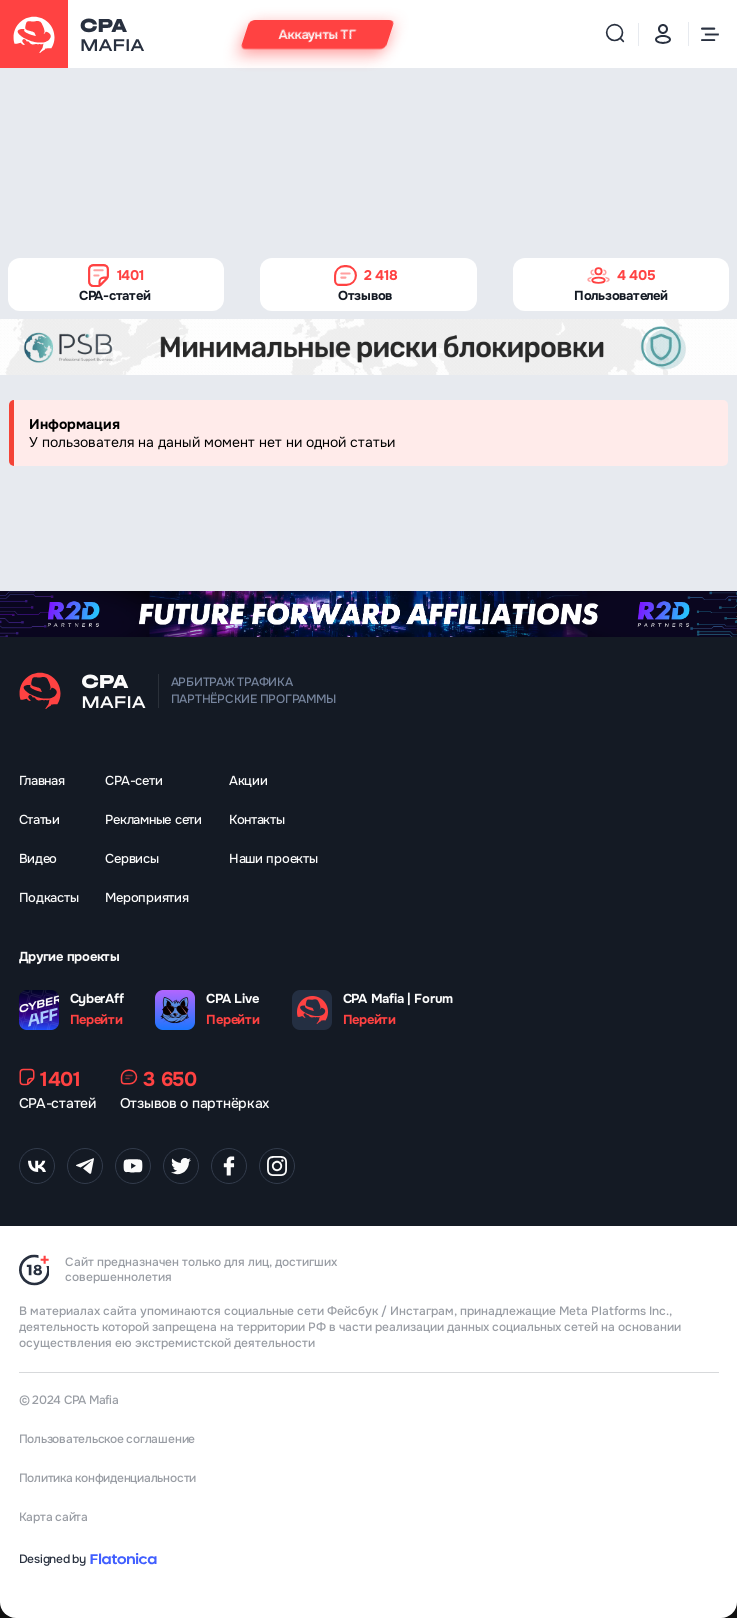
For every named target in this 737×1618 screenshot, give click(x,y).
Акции (248, 780)
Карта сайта (53, 1517)
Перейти (96, 1020)
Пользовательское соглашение (107, 1439)
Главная (42, 780)
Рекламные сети (153, 819)
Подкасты (49, 897)
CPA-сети (133, 780)
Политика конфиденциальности (108, 1478)
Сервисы (131, 858)
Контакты (257, 819)
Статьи (39, 819)
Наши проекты (273, 858)
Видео (38, 858)
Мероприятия (146, 897)
